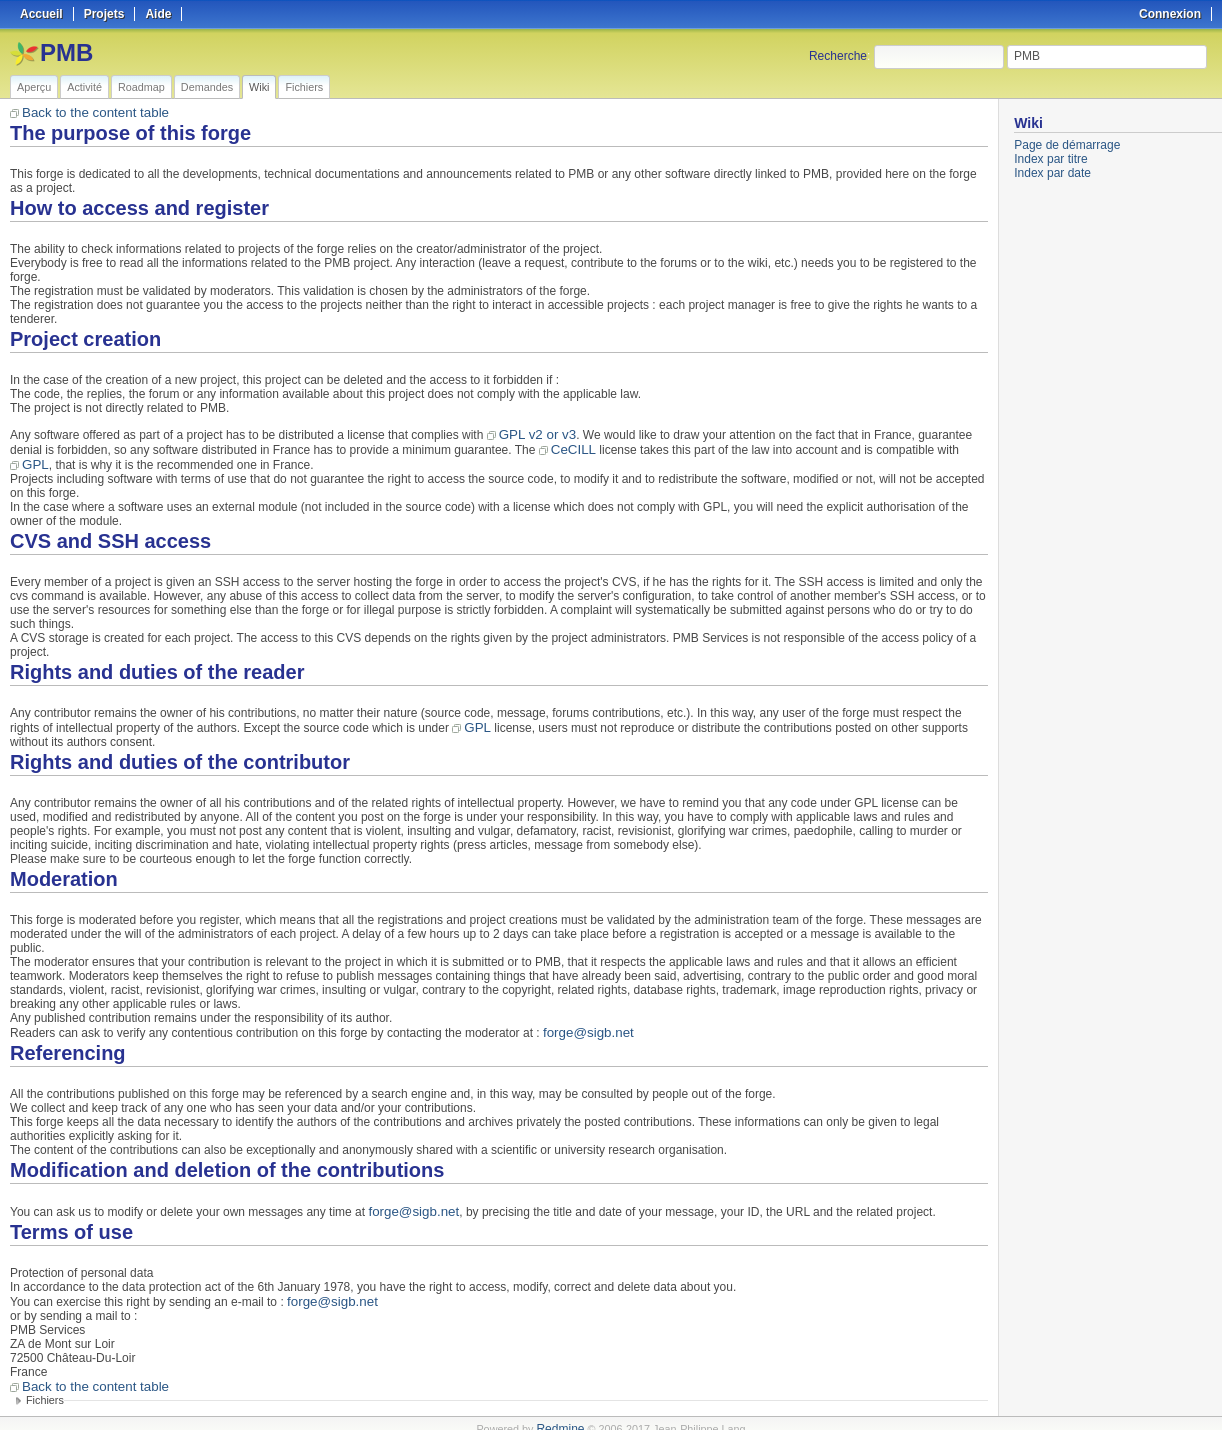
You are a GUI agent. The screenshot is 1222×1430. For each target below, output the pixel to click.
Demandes (207, 87)
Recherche (838, 56)
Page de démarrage (1067, 145)
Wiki (259, 87)
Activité (84, 87)
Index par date (1052, 173)
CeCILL (571, 447)
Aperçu (34, 87)
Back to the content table (88, 112)
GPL (34, 461)
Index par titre (1050, 159)
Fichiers (304, 87)
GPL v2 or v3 (534, 433)
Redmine (560, 1419)
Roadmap (141, 87)
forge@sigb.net (584, 1027)
